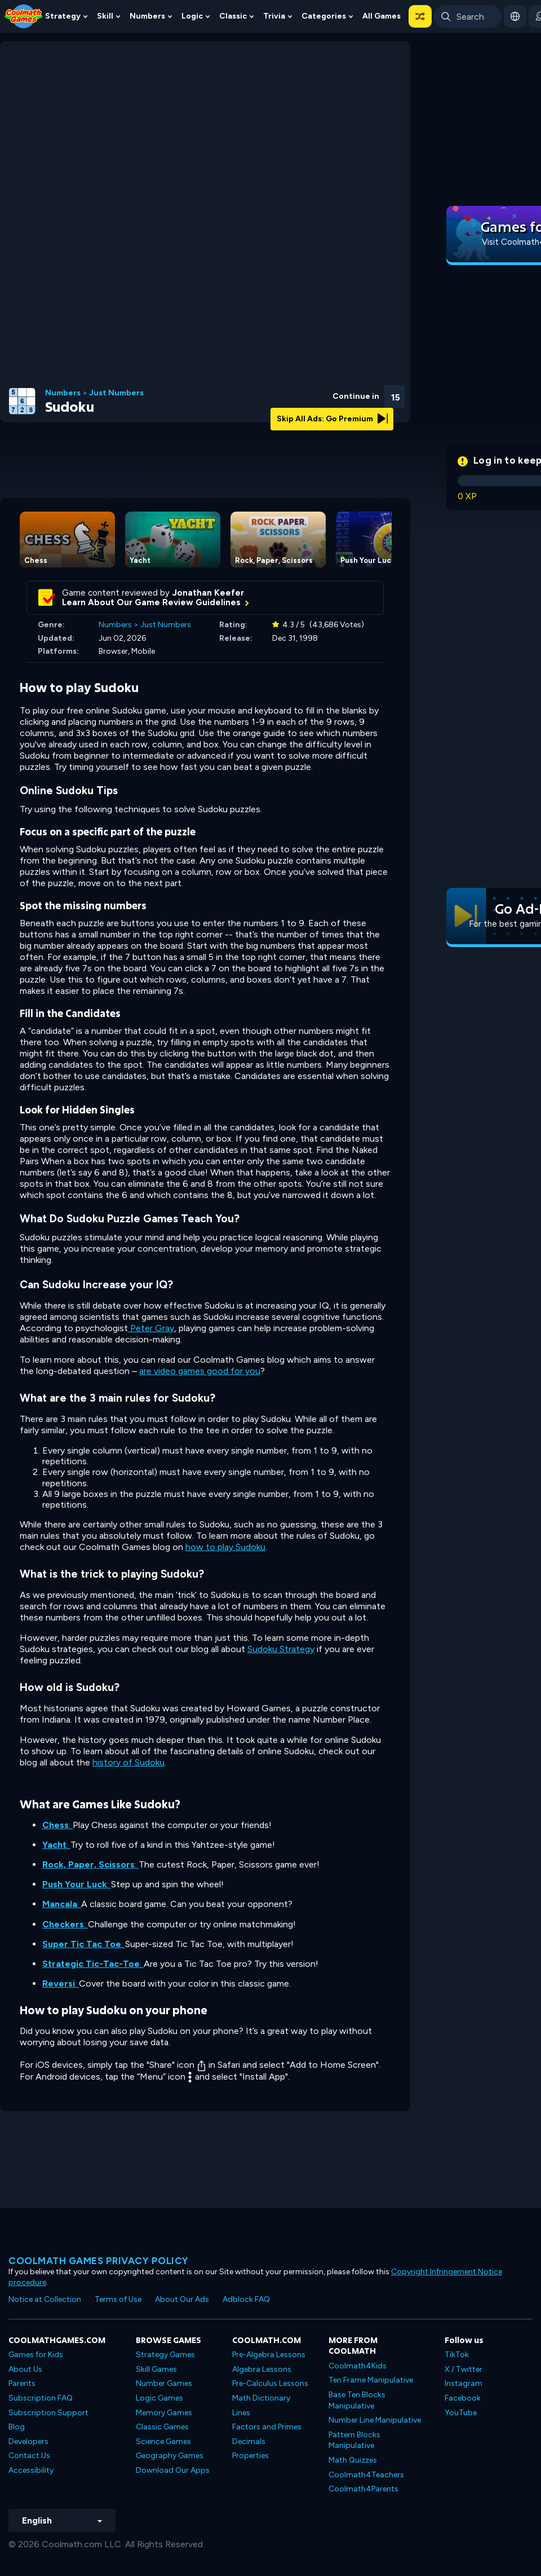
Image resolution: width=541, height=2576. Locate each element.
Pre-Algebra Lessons (268, 2354)
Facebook (463, 2398)
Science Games (163, 2441)
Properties (250, 2455)
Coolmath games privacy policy (98, 2260)
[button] (420, 16)
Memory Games (164, 2413)
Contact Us (29, 2455)
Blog (16, 2427)
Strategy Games (165, 2354)
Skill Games (156, 2369)
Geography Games (169, 2455)
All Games (381, 16)
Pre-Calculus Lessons (270, 2383)
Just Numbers (116, 393)
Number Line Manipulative (375, 2420)
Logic (192, 16)
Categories (323, 16)
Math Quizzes (353, 2460)
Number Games (164, 2383)
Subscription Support (48, 2413)
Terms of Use (118, 2299)
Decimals (248, 2441)
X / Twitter (463, 2369)
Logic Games (159, 2398)
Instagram (463, 2383)
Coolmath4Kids (358, 2366)
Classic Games (162, 2427)
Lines (241, 2413)
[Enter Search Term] (468, 16)
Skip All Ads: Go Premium (332, 418)
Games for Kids (35, 2354)
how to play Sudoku (225, 1547)
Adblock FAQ (246, 2299)
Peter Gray (151, 1328)
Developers (28, 2441)
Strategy (63, 16)
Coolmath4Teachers (366, 2475)
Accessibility (31, 2470)
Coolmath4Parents (363, 2489)
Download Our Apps (173, 2470)
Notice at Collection (44, 2299)
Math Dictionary (261, 2398)
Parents (22, 2383)
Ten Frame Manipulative (371, 2380)
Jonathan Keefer (208, 593)
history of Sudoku (128, 1762)
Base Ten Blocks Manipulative (357, 2400)
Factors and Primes (266, 2427)
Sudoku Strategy (280, 1649)
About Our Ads (182, 2299)
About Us (25, 2369)
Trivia (274, 16)
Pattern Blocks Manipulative (354, 2440)
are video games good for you (199, 1371)
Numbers (147, 16)
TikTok (457, 2354)
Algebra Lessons (261, 2369)
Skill (105, 16)
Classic (233, 16)
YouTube (461, 2413)
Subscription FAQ (40, 2398)
